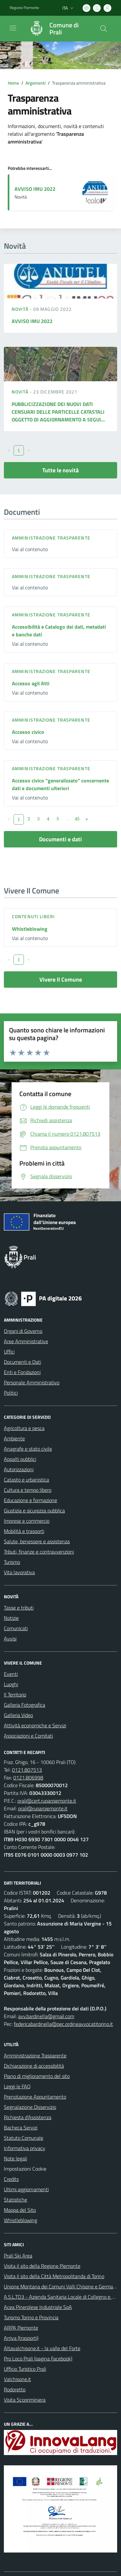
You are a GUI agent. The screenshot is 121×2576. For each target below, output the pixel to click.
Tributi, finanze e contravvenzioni (39, 1552)
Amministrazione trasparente (51, 537)
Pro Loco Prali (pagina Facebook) (38, 2358)
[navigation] (13, 28)
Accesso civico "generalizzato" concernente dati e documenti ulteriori (60, 784)
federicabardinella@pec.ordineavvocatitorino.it (63, 2024)
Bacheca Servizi (20, 2127)
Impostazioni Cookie (25, 2169)
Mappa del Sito (20, 2210)
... (67, 818)
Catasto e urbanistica (26, 1479)
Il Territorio (15, 1694)
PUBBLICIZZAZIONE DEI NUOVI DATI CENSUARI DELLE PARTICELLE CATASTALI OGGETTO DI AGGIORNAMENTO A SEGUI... (58, 411)
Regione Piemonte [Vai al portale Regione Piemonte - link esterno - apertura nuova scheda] (24, 8)
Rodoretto (14, 2389)
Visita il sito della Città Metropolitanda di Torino (54, 2276)
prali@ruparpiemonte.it (42, 1808)
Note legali (15, 2158)
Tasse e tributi (19, 1607)
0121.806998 (28, 1777)
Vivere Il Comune (60, 979)
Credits (11, 2179)
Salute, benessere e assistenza (37, 1541)
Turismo (12, 1562)
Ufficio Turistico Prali (25, 2369)
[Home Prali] (57, 29)
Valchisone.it (17, 2379)
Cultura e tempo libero (27, 1490)
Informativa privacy (24, 2148)
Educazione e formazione (30, 1500)
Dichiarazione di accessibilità (34, 2066)
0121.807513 (27, 1770)
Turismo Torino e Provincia (31, 2317)
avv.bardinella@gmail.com (46, 2016)
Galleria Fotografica (24, 1705)
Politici (11, 1393)
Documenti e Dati (22, 1362)
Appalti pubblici (20, 1459)
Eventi (11, 1674)
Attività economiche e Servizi (35, 1725)
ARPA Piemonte (21, 2327)
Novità (21, 309)
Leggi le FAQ (17, 2086)
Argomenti (35, 82)
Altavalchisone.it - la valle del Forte (42, 2348)
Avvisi (10, 1638)
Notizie (11, 1618)
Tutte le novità (60, 470)
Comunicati (16, 1628)
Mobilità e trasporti (24, 1531)
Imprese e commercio (26, 1521)
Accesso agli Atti (30, 683)
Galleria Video (18, 1715)
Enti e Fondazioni (22, 1372)
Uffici (9, 1351)
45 (77, 818)
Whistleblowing (29, 929)
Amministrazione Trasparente (35, 2055)
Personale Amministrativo (31, 1382)
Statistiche (15, 2199)
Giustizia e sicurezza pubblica (34, 1510)
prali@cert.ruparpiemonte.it (46, 1801)
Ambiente (14, 1438)
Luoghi (11, 1684)
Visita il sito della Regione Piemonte (42, 2266)
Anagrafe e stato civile (28, 1449)
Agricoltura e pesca (24, 1428)
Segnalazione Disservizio (30, 2107)
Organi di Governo (23, 1331)
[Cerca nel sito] (103, 28)
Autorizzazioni (19, 1469)
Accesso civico (28, 732)
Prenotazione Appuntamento (35, 2097)
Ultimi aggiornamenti (26, 2189)
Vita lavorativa (19, 1572)
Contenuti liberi (33, 916)
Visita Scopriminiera (24, 2400)
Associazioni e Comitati (28, 1736)
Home (13, 82)
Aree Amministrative (26, 1341)
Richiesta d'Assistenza (27, 2117)
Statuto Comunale (23, 2138)
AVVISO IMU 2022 (35, 189)
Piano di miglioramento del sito (37, 2076)
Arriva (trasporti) (21, 2338)
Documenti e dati (60, 839)
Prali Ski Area (18, 2255)
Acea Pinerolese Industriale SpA (38, 2307)
